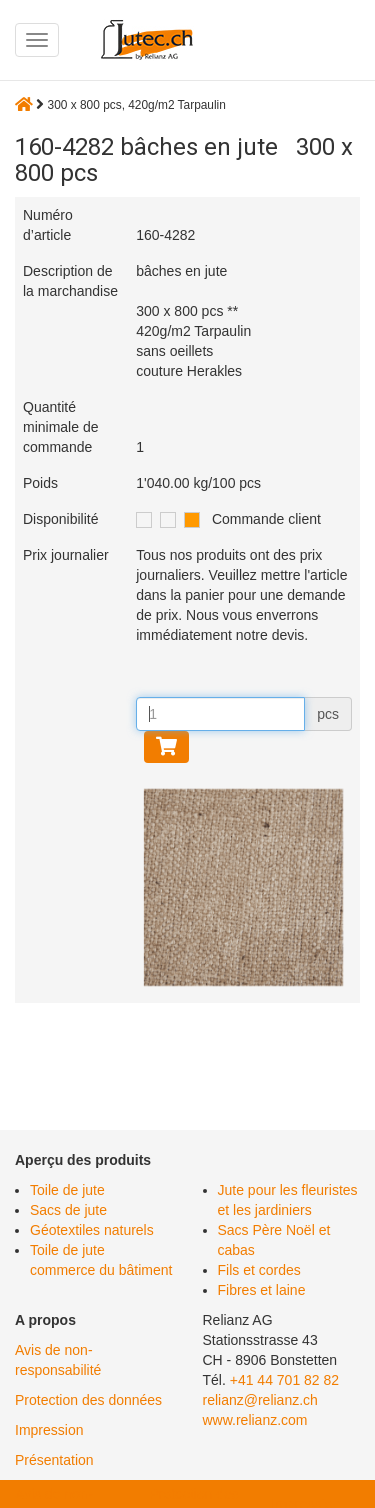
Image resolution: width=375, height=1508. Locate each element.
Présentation (54, 1460)
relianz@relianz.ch (260, 1400)
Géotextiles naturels (92, 1230)
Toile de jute (67, 1190)
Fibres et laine (262, 1290)
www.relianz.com (255, 1420)
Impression (49, 1430)
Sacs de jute (68, 1210)
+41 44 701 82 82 (284, 1380)
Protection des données (88, 1400)
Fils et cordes (259, 1270)
